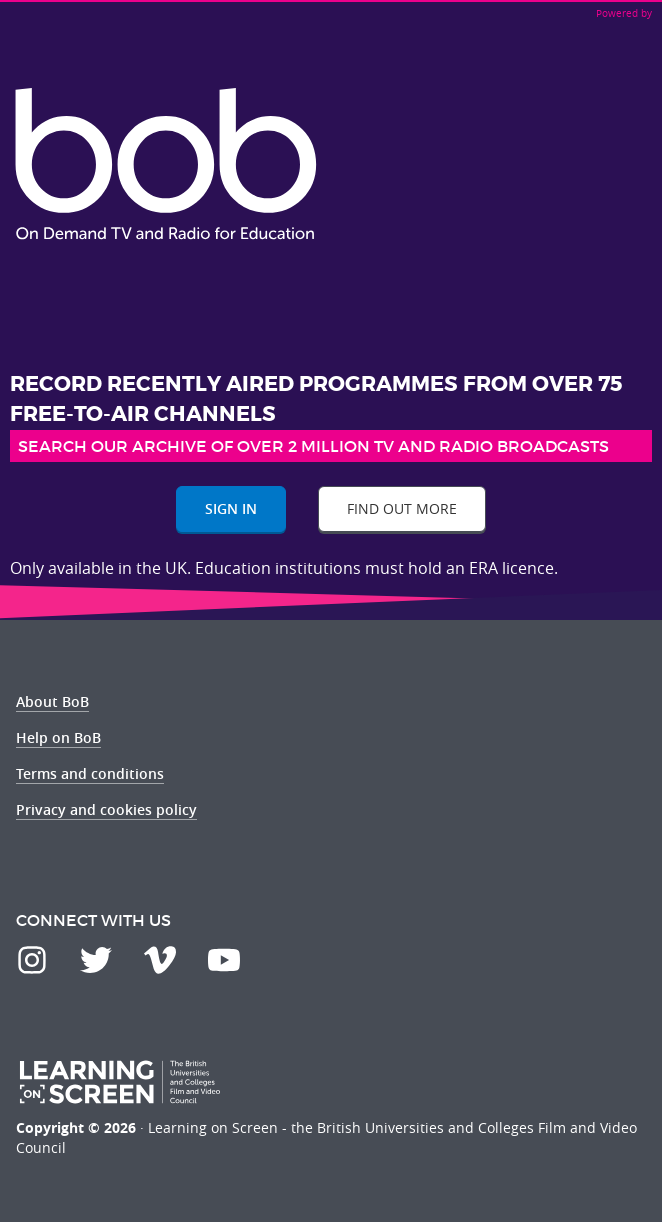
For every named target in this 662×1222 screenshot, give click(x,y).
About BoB (52, 701)
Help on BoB (58, 737)
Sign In (231, 508)
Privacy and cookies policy (106, 809)
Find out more (402, 508)
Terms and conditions (90, 773)
